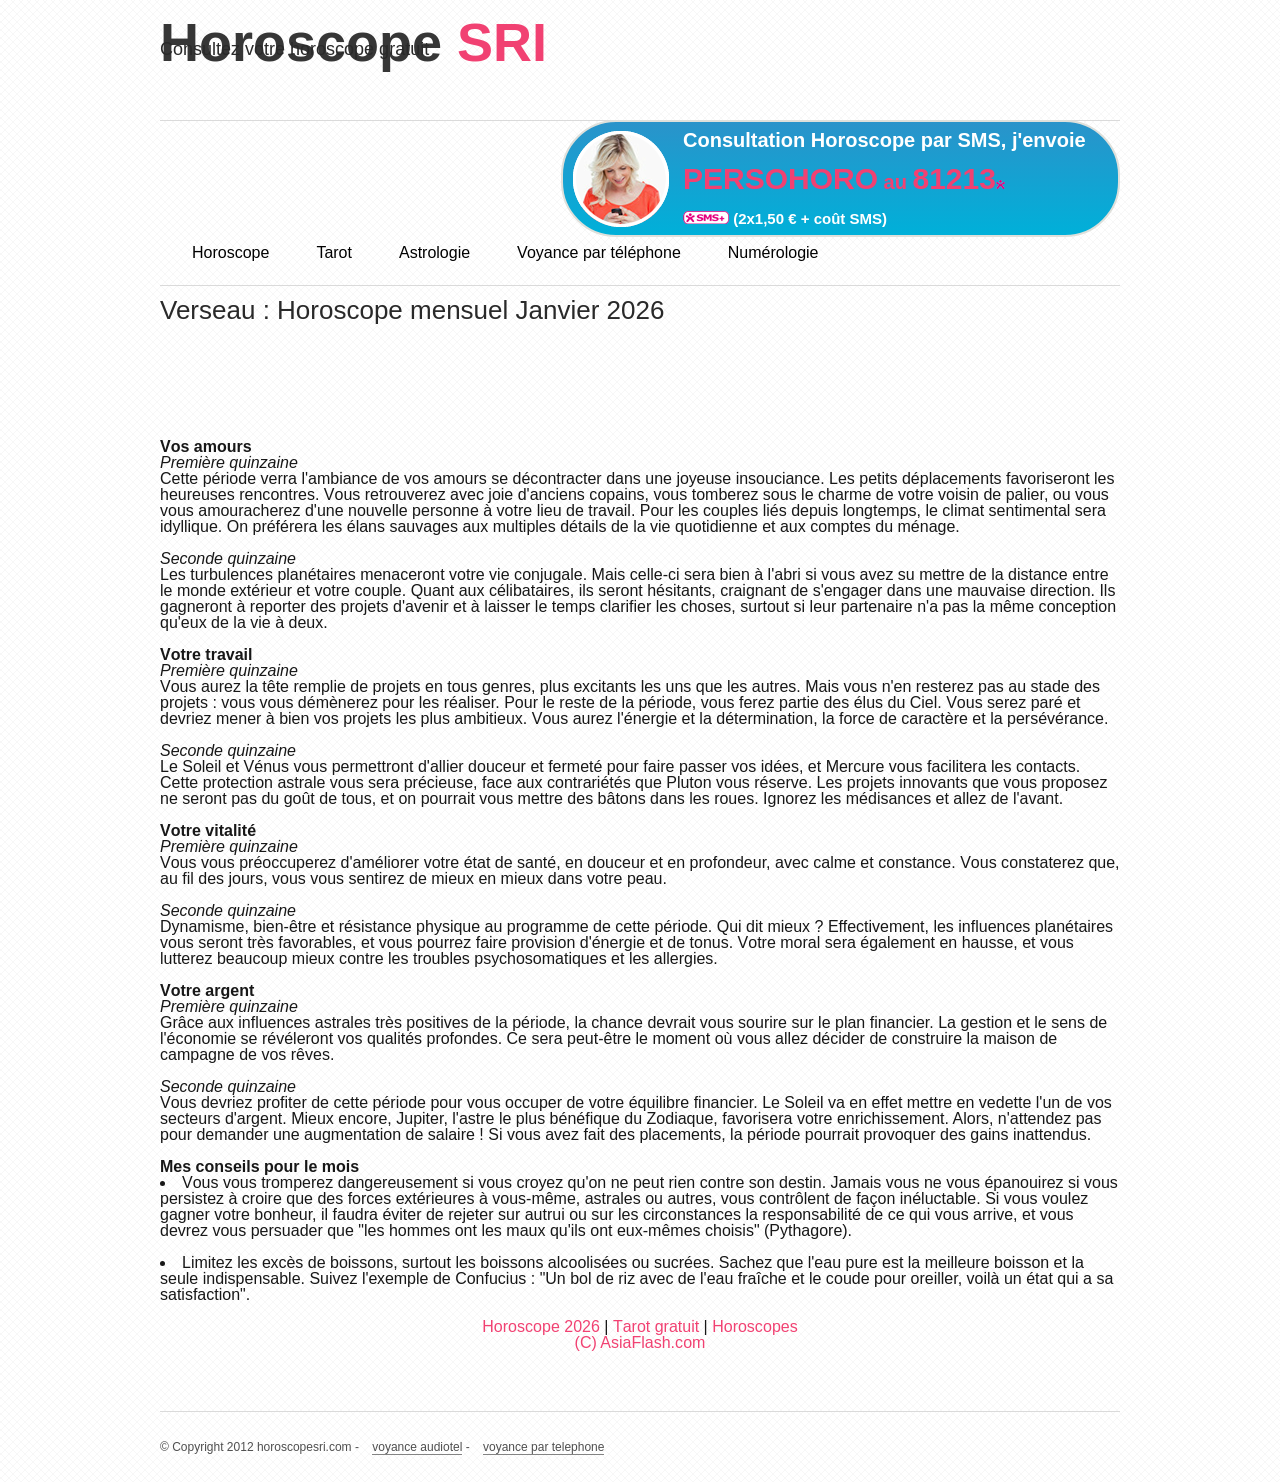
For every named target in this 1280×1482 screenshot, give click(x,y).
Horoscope (230, 252)
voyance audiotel (417, 1447)
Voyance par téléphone (599, 252)
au (839, 182)
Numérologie (773, 252)
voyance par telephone (543, 1447)
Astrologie (434, 252)
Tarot (334, 252)
